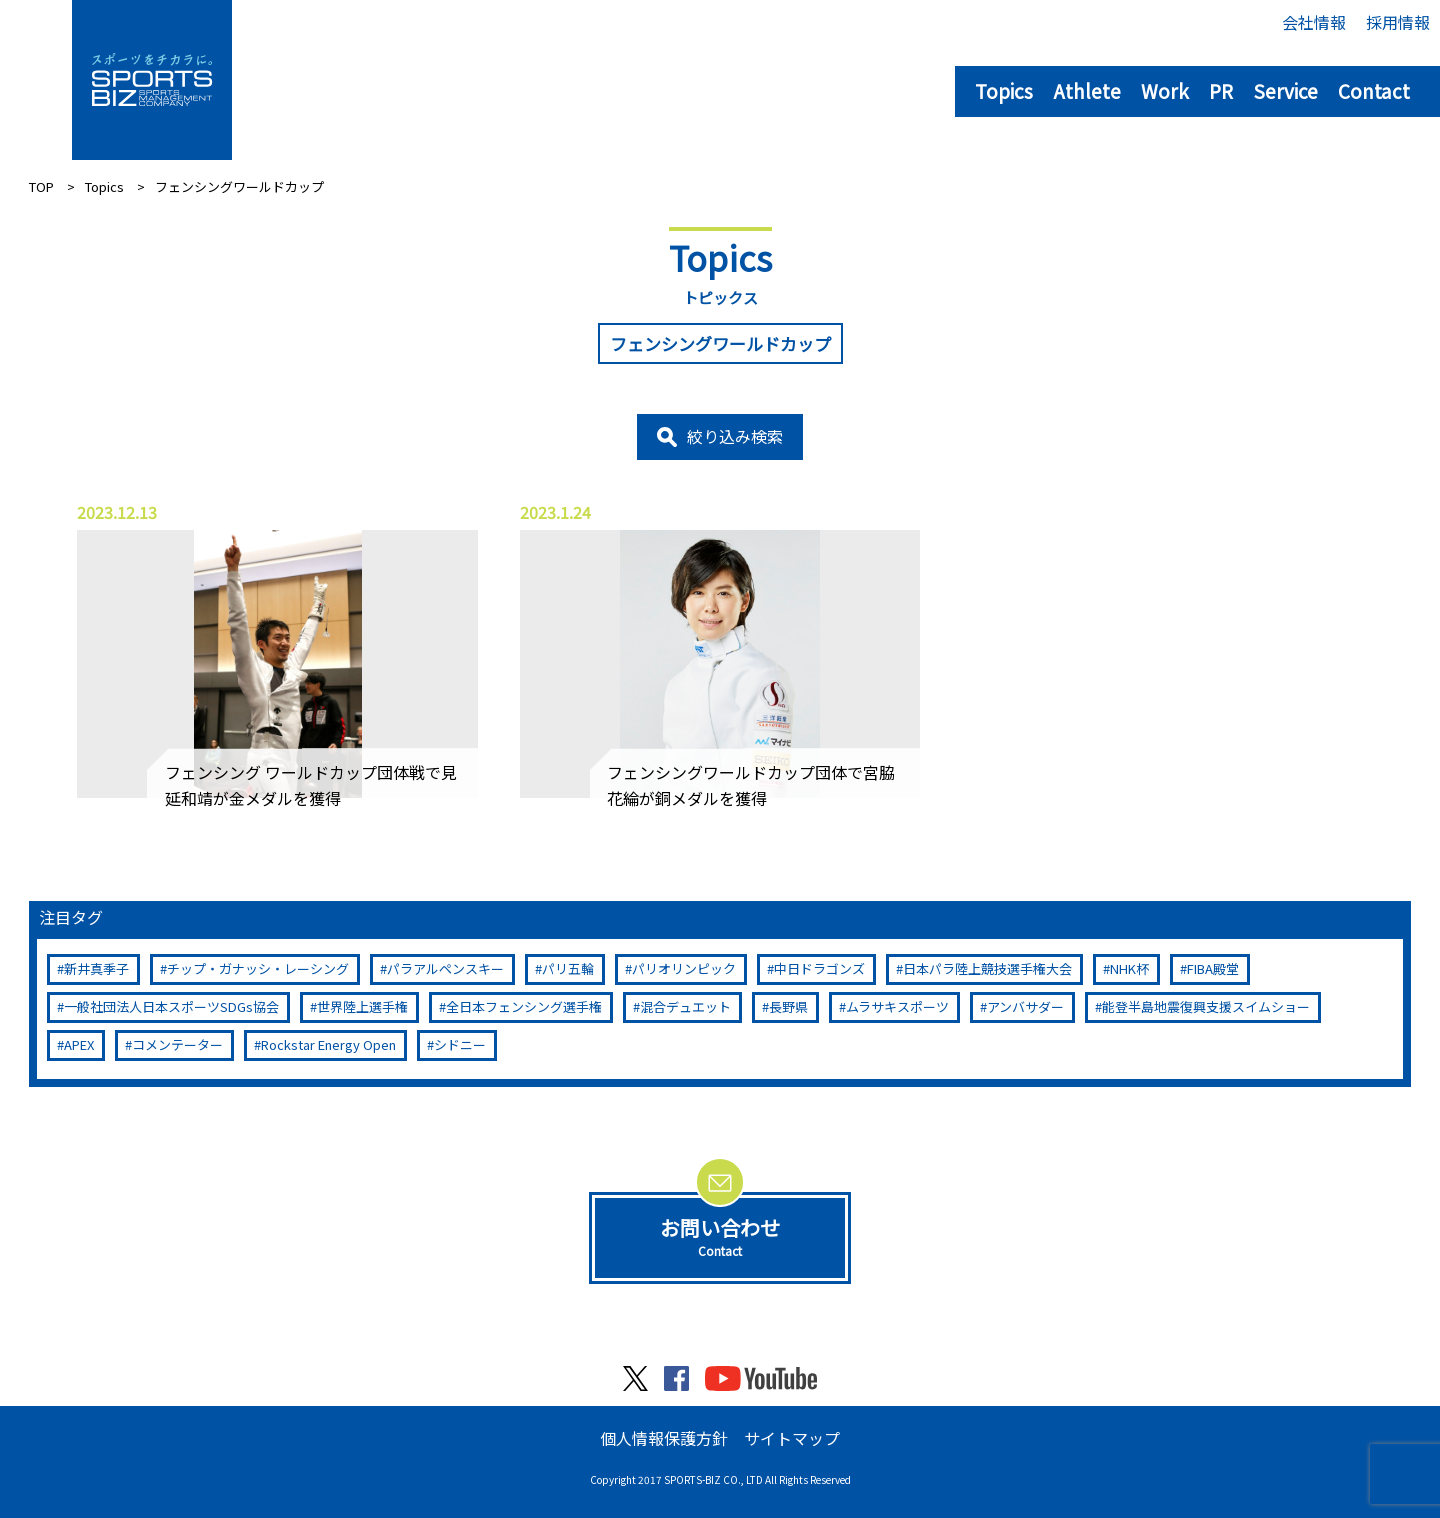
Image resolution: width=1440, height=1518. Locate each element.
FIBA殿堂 (1213, 968)
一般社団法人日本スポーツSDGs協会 (171, 1006)
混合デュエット (685, 1006)
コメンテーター (177, 1044)
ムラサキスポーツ (897, 1006)
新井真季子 (96, 968)
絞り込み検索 (735, 436)
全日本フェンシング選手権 (524, 1006)
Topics (1004, 90)
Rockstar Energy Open (328, 1044)
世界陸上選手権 (362, 1006)
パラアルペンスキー (445, 968)
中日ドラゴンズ (819, 968)
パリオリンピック (684, 968)
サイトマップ (792, 1438)
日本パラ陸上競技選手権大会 (987, 968)
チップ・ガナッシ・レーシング (258, 968)
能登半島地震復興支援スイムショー (1206, 1006)
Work (1165, 90)
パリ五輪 (568, 968)
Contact (1374, 90)
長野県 (788, 1006)
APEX (79, 1044)
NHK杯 (1129, 968)
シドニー (460, 1044)
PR (1221, 90)
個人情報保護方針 (664, 1438)
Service (1285, 90)
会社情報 (1314, 22)
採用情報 (1398, 22)
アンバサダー (1025, 1006)
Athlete (1087, 90)
